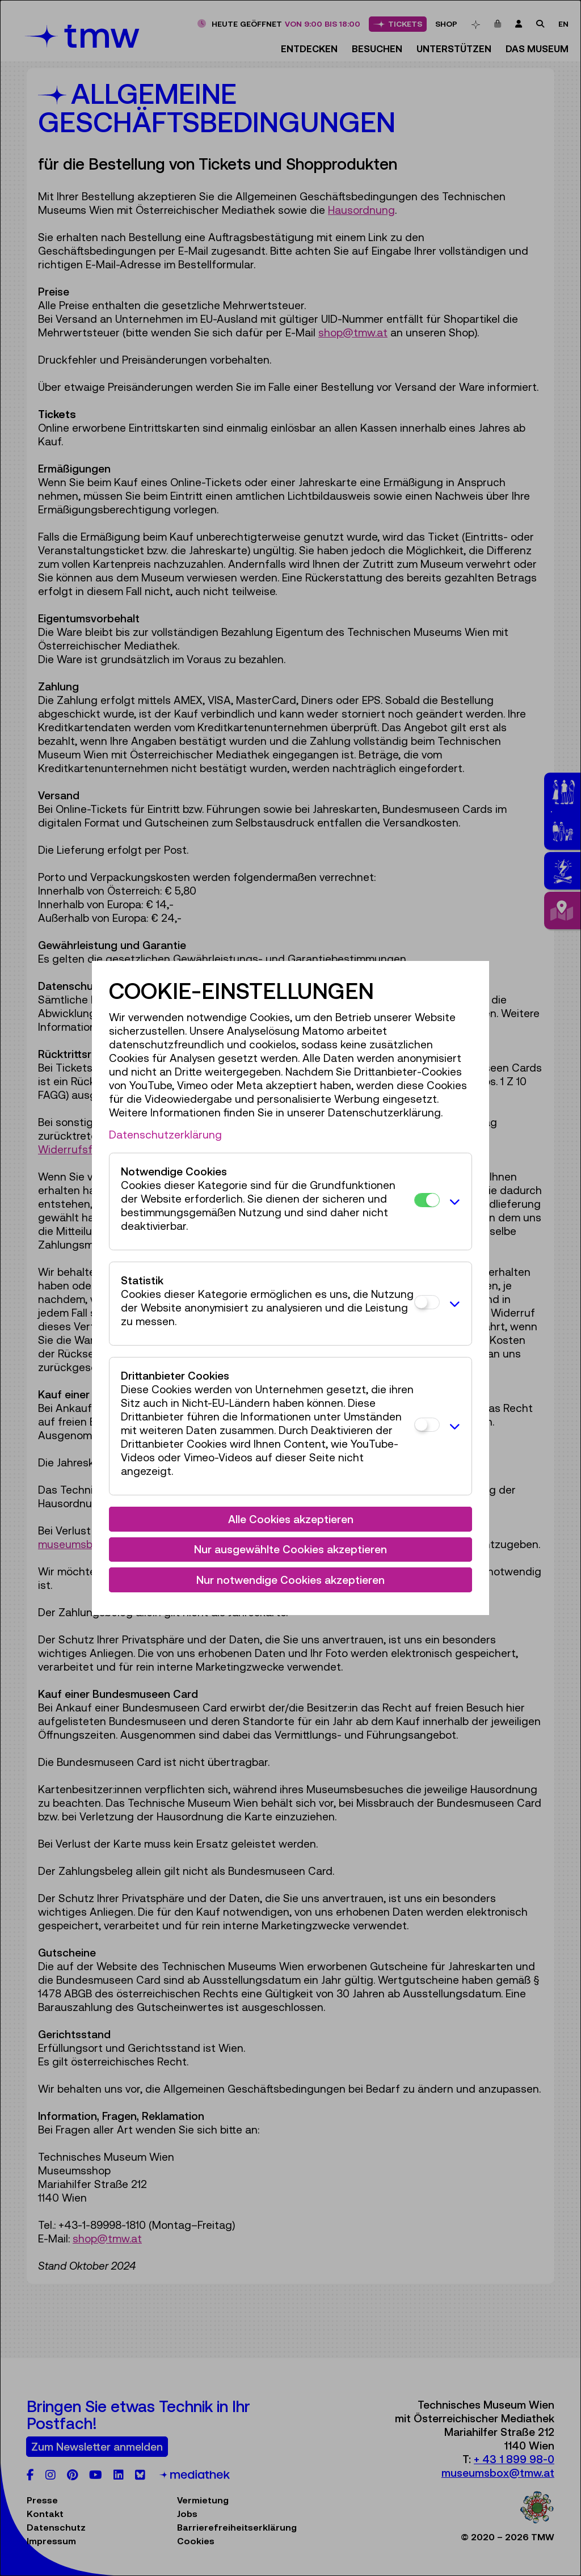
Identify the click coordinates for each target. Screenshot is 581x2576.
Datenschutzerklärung (165, 1134)
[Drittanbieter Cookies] (427, 1425)
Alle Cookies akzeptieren (290, 1519)
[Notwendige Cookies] (427, 1200)
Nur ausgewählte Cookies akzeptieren (290, 1549)
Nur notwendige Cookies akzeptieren (290, 1580)
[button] (452, 1201)
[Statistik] (427, 1302)
